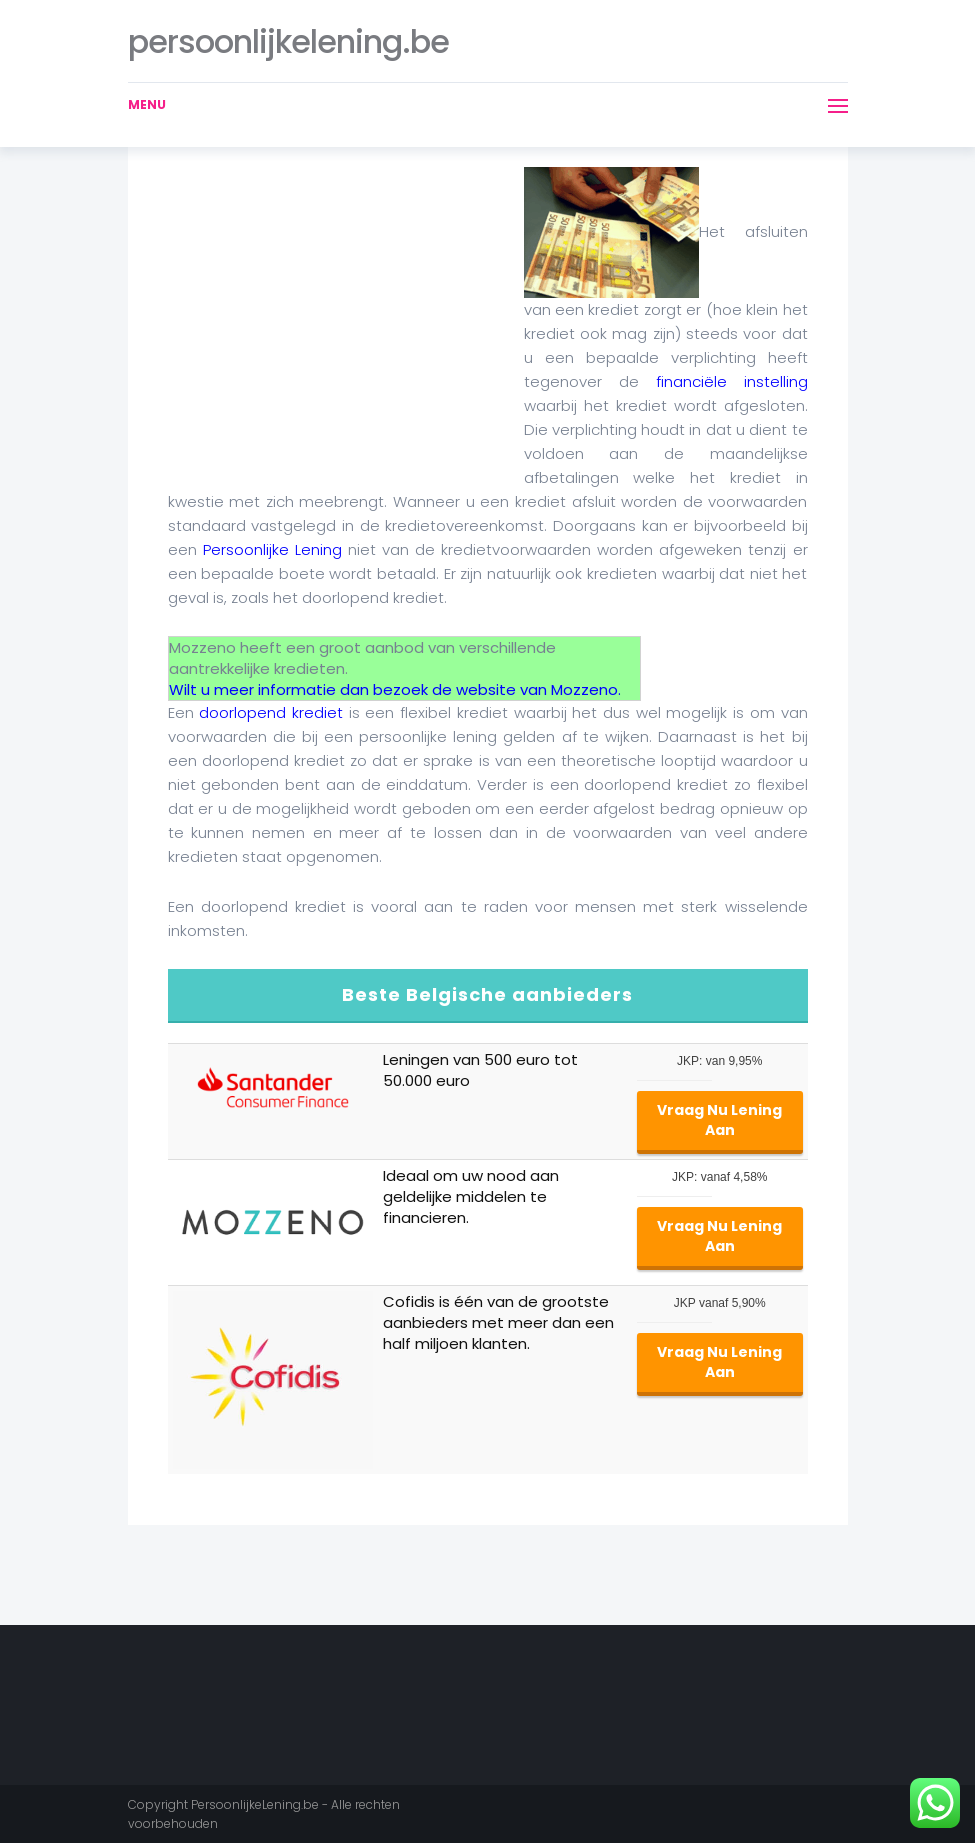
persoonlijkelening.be (288, 41)
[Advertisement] (336, 307)
